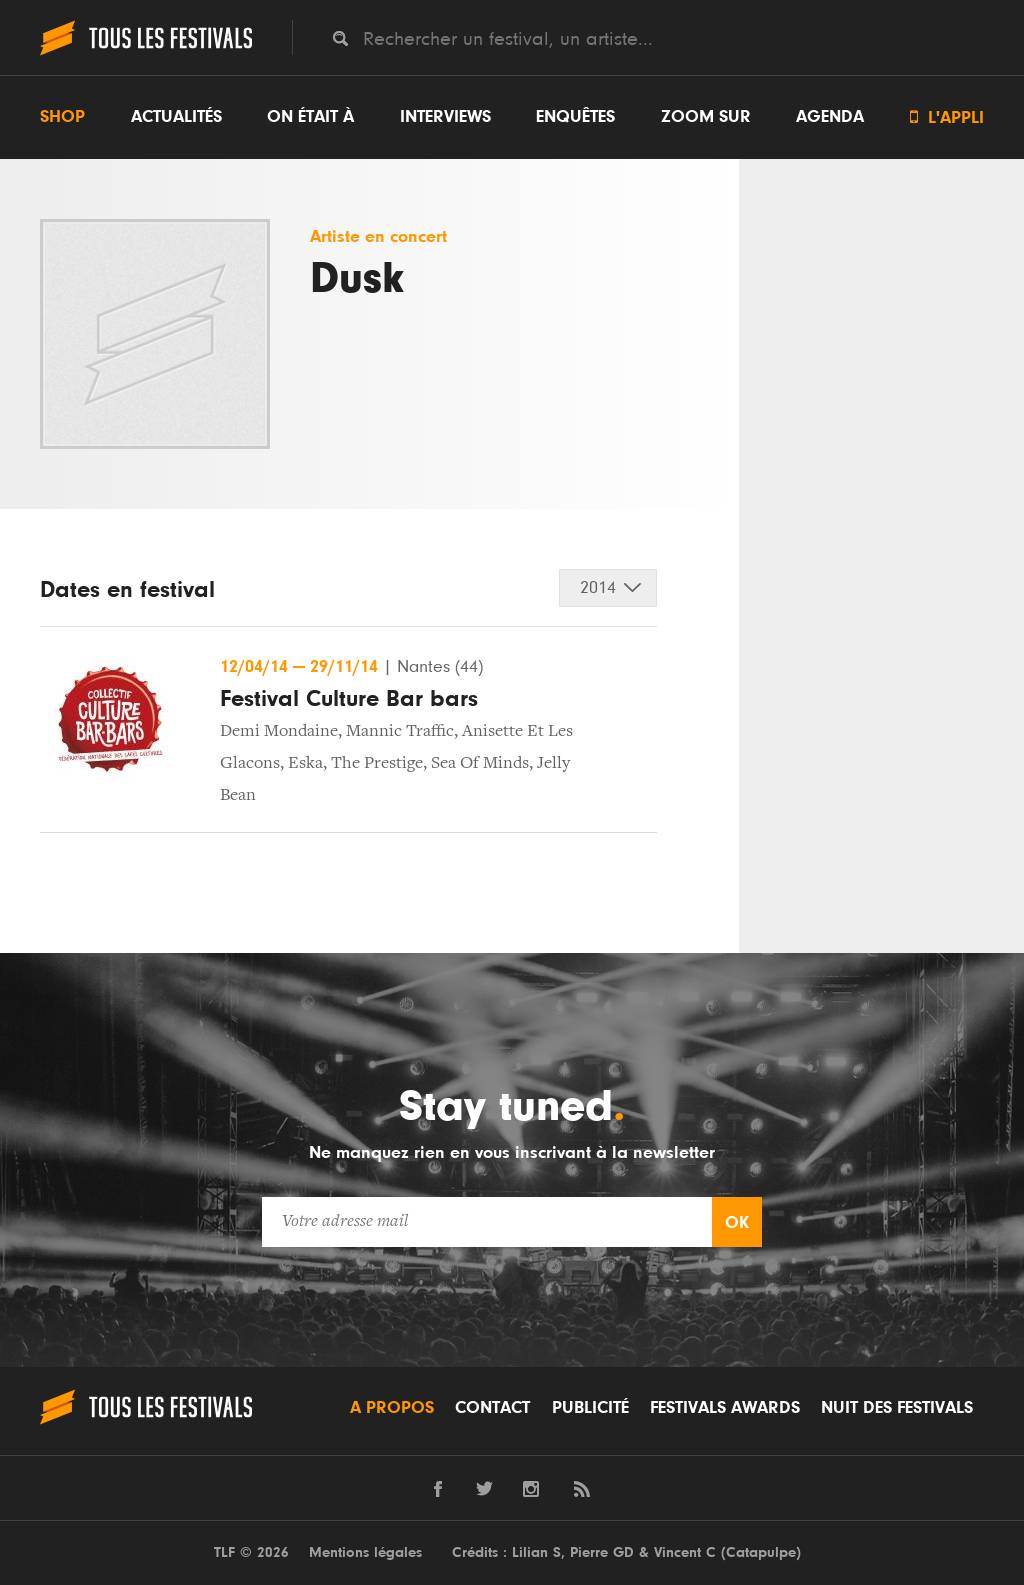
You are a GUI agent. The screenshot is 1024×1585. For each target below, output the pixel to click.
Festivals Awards (725, 1408)
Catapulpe (761, 1552)
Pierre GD (602, 1552)
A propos (392, 1408)
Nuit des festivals (897, 1408)
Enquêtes (575, 117)
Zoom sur (706, 117)
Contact (492, 1408)
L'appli (947, 117)
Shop (62, 117)
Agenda (830, 117)
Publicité (590, 1408)
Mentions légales (365, 1552)
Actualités (176, 117)
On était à (310, 117)
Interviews (445, 117)
